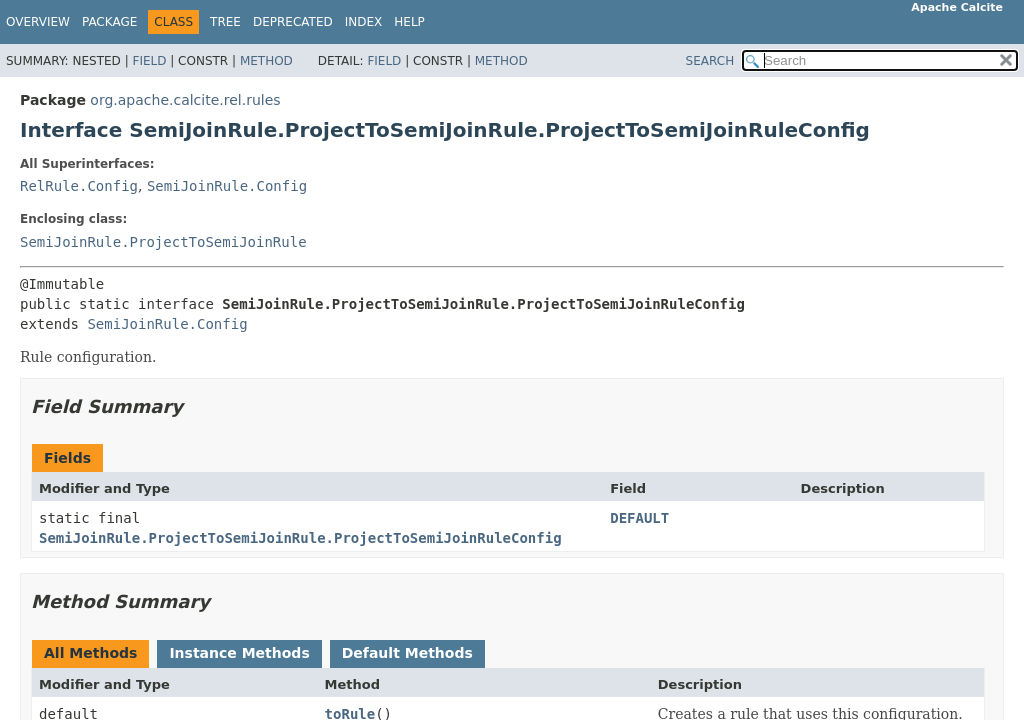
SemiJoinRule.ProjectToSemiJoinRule (163, 242)
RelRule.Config (79, 186)
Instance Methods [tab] (239, 653)
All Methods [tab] (90, 653)
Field (149, 61)
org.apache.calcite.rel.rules (185, 100)
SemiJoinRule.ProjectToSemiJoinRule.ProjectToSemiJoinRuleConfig (300, 538)
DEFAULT (639, 518)
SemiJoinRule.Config (227, 186)
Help (409, 22)
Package (109, 22)
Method (266, 61)
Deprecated (293, 22)
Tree (225, 22)
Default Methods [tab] (407, 653)
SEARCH (710, 61)
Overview (38, 22)
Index (364, 22)
